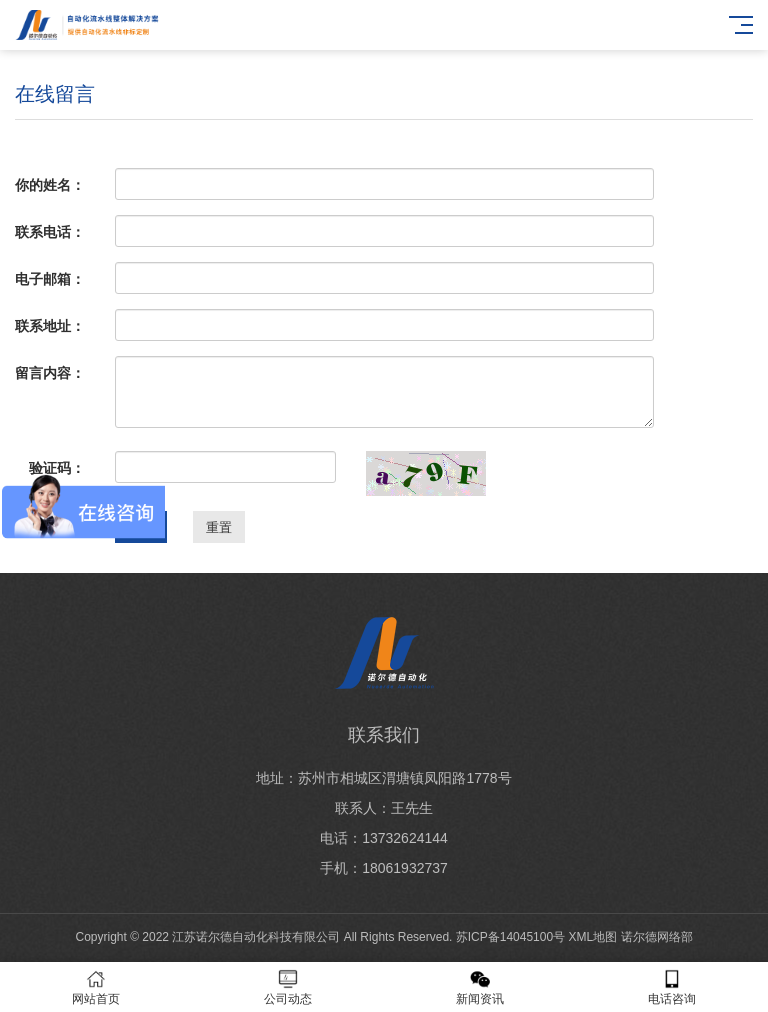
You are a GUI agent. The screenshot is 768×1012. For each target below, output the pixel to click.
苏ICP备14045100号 (510, 937)
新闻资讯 (480, 987)
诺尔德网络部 (657, 937)
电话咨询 (672, 987)
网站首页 (96, 987)
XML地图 (593, 937)
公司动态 (288, 987)
